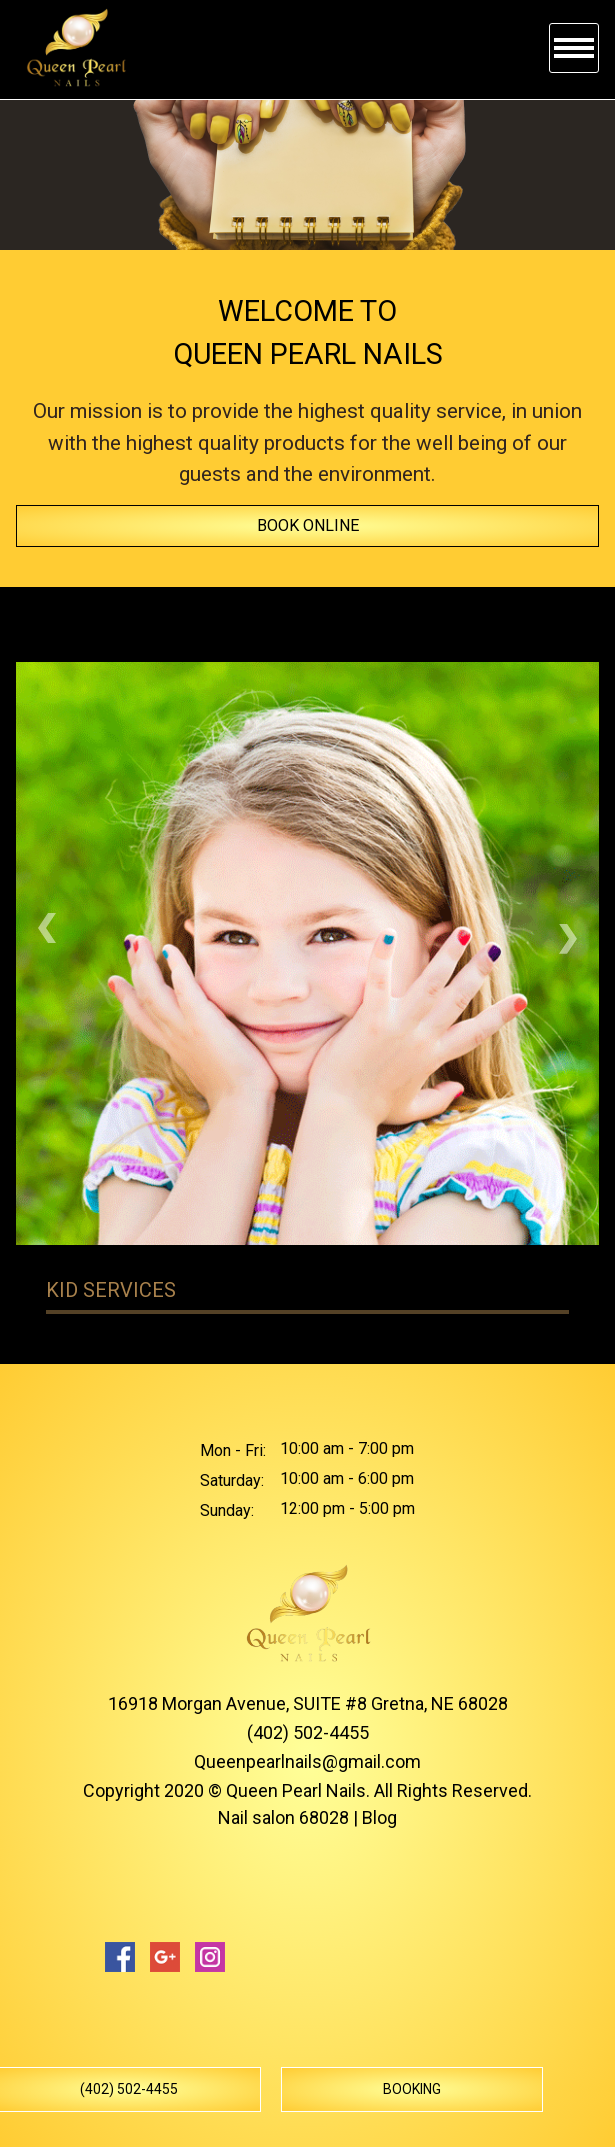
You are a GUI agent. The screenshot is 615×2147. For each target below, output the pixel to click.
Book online (308, 525)
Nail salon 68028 (283, 1817)
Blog (379, 1817)
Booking (412, 2089)
